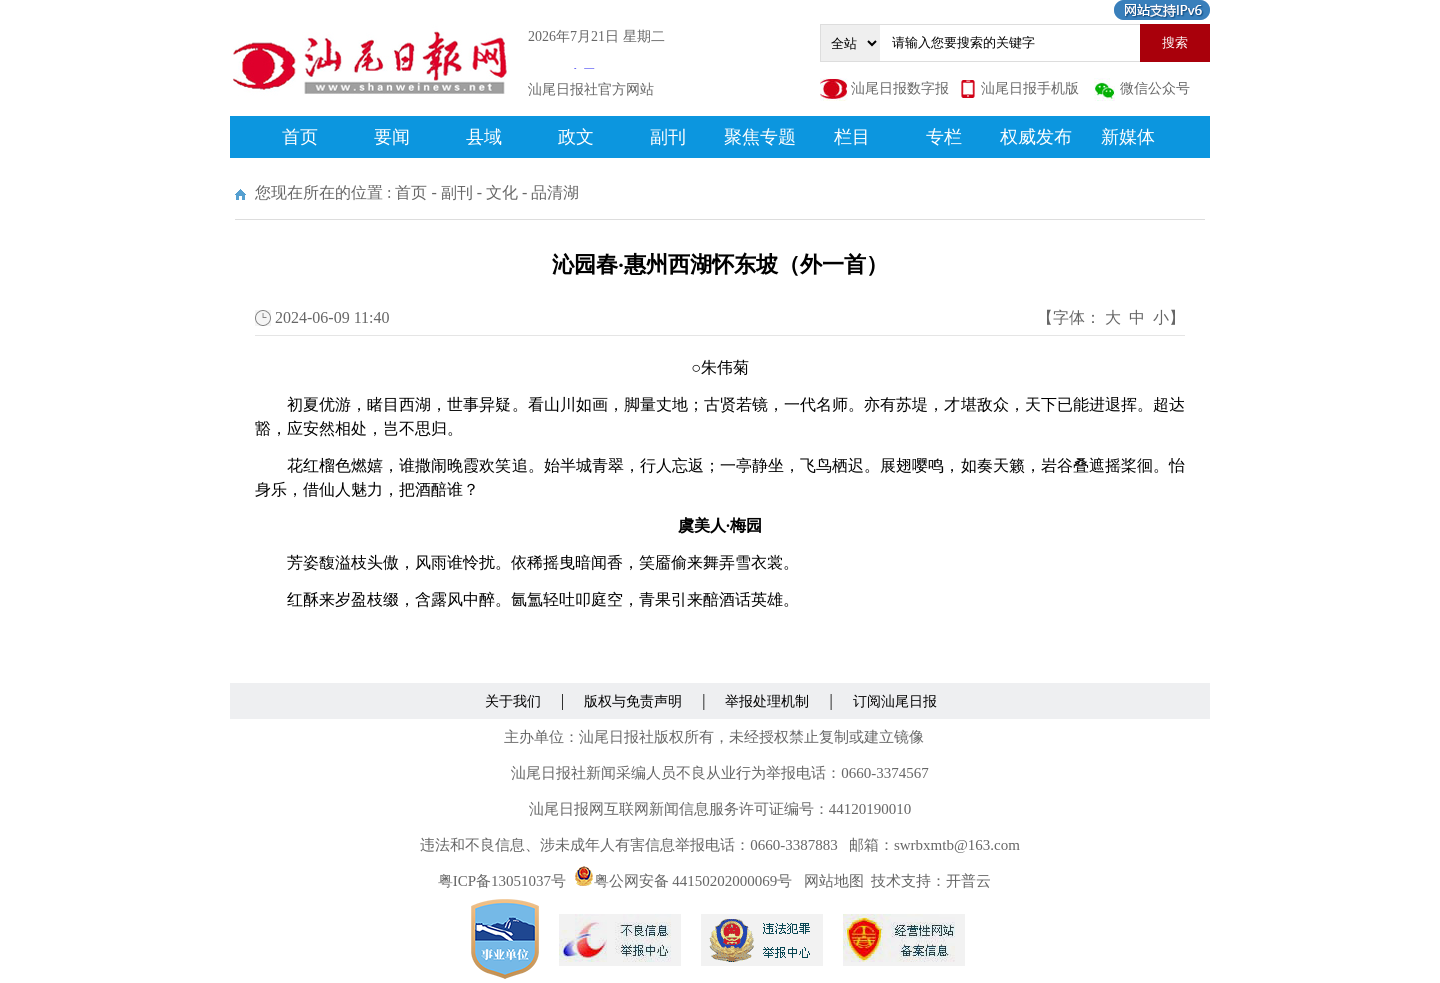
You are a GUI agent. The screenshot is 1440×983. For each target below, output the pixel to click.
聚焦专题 (760, 137)
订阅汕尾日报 (895, 701)
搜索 (1175, 42)
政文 (576, 137)
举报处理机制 (767, 701)
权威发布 (1036, 137)
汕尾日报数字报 (900, 88)
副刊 (668, 137)
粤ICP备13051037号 (502, 881)
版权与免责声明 (633, 701)
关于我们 (513, 701)
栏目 (852, 137)
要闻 (392, 137)
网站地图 (834, 881)
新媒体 (1128, 137)
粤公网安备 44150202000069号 (683, 881)
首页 (300, 137)
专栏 (944, 137)
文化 (502, 192)
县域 (484, 137)
